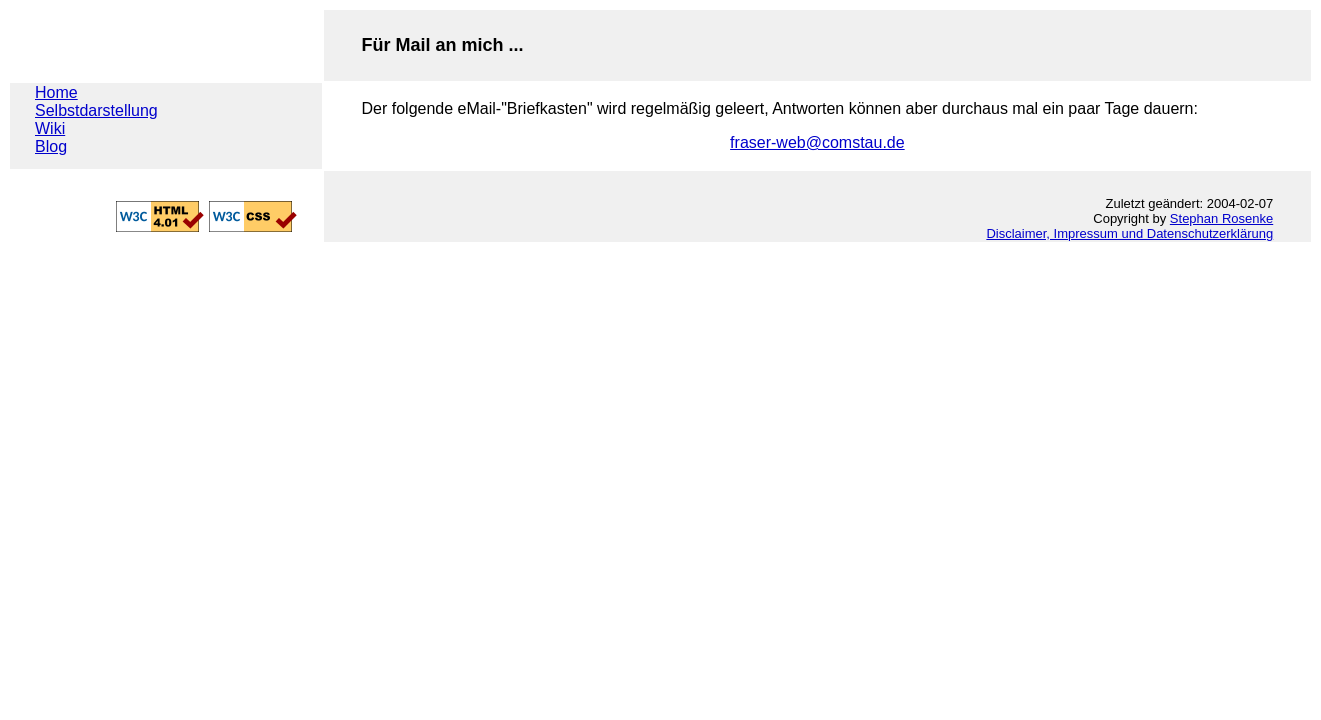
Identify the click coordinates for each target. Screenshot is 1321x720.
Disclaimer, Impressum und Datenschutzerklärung (1129, 233)
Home (56, 92)
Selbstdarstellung (96, 110)
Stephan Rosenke (1221, 218)
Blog (51, 146)
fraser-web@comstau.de (817, 142)
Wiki (50, 128)
